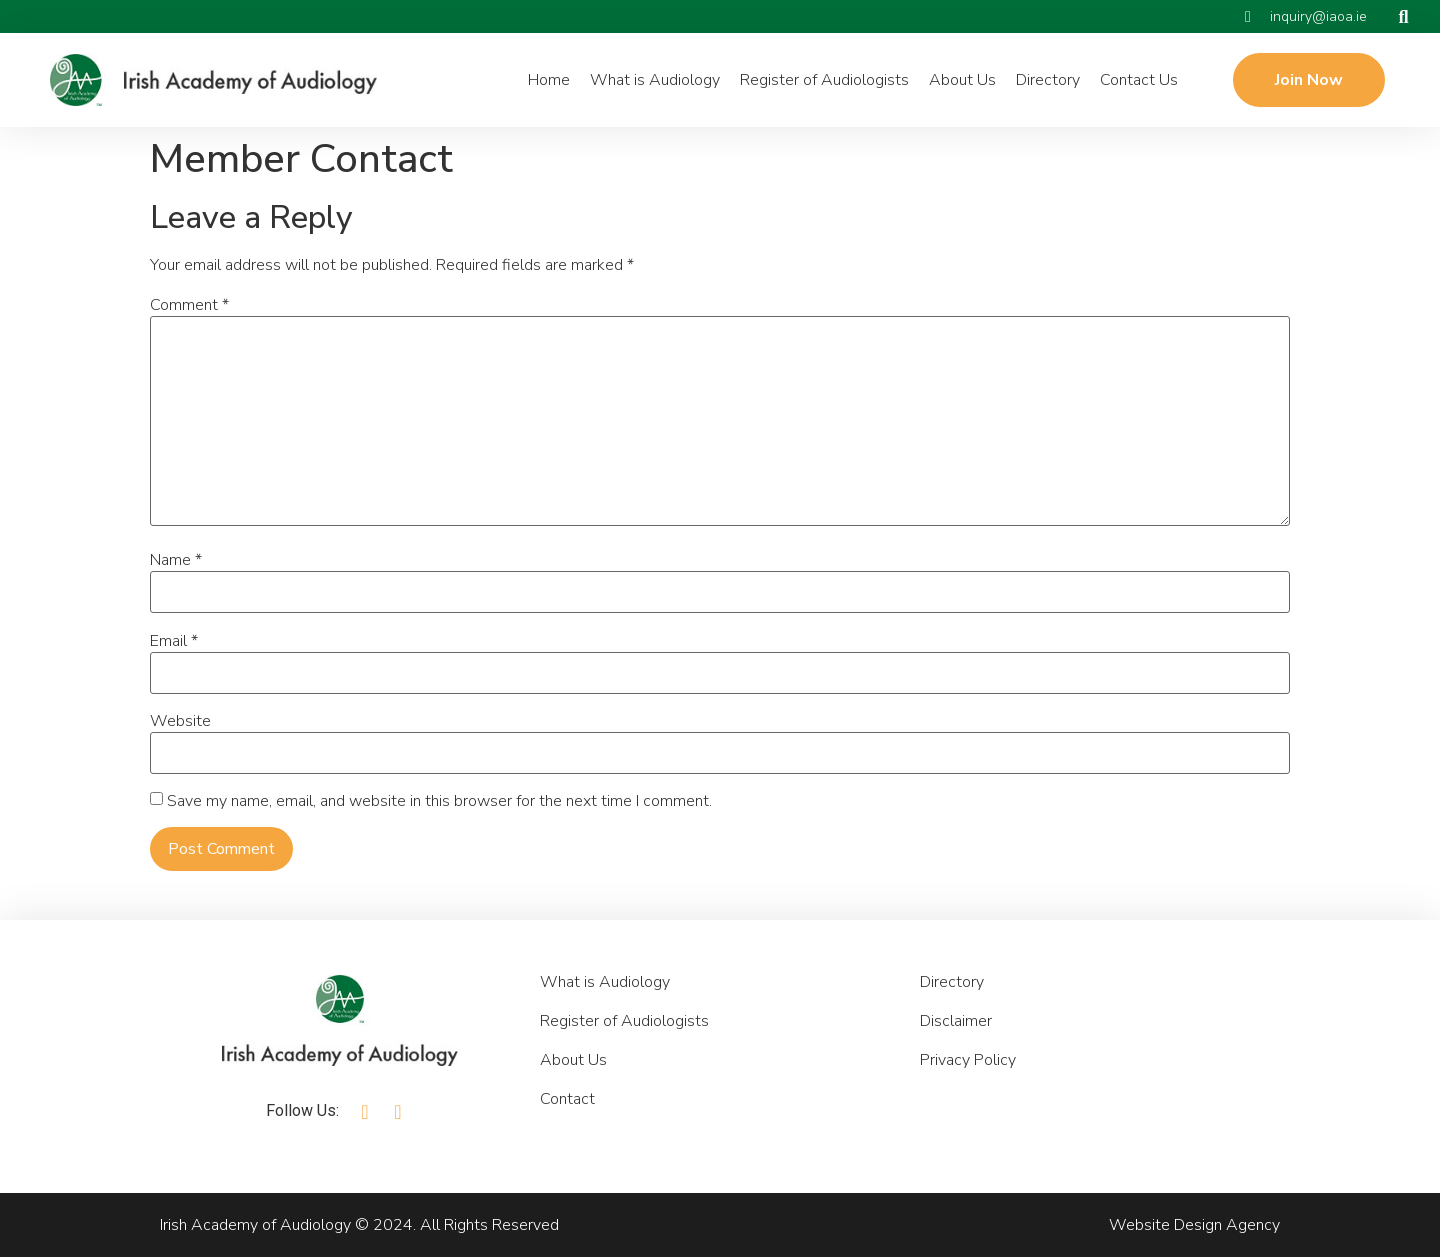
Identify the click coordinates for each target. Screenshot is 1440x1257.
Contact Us (1139, 80)
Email (174, 641)
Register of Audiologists (824, 80)
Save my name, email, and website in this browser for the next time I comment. (439, 801)
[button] (1403, 16)
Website (180, 721)
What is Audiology (655, 80)
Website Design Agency (1194, 1225)
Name (176, 560)
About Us (962, 80)
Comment (189, 305)
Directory (1048, 80)
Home (549, 80)
